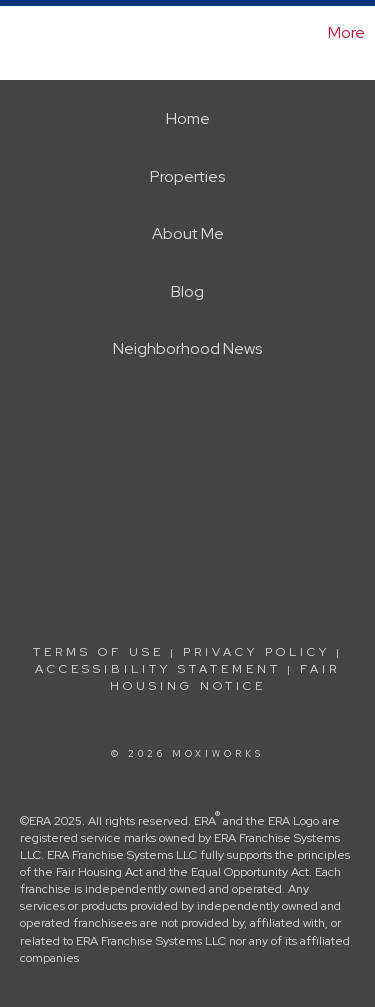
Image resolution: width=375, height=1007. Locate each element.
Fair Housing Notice (225, 677)
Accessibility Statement (158, 669)
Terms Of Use (98, 652)
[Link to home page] (18, 33)
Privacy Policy (256, 652)
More (346, 32)
